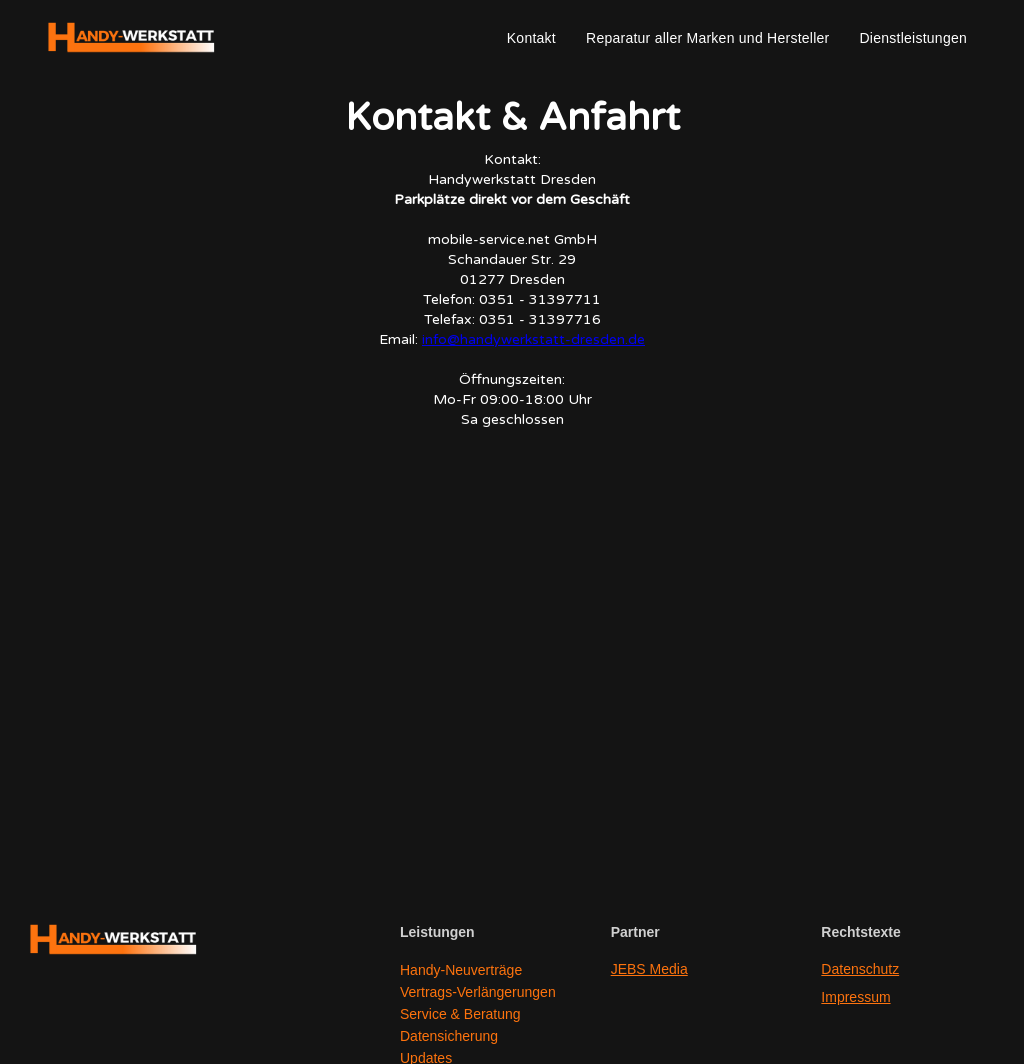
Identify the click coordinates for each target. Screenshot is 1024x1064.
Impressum (855, 997)
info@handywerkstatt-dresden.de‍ (533, 339)
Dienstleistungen (913, 38)
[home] (132, 38)
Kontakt (531, 38)
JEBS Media (649, 969)
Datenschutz (860, 969)
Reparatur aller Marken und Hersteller (707, 38)
